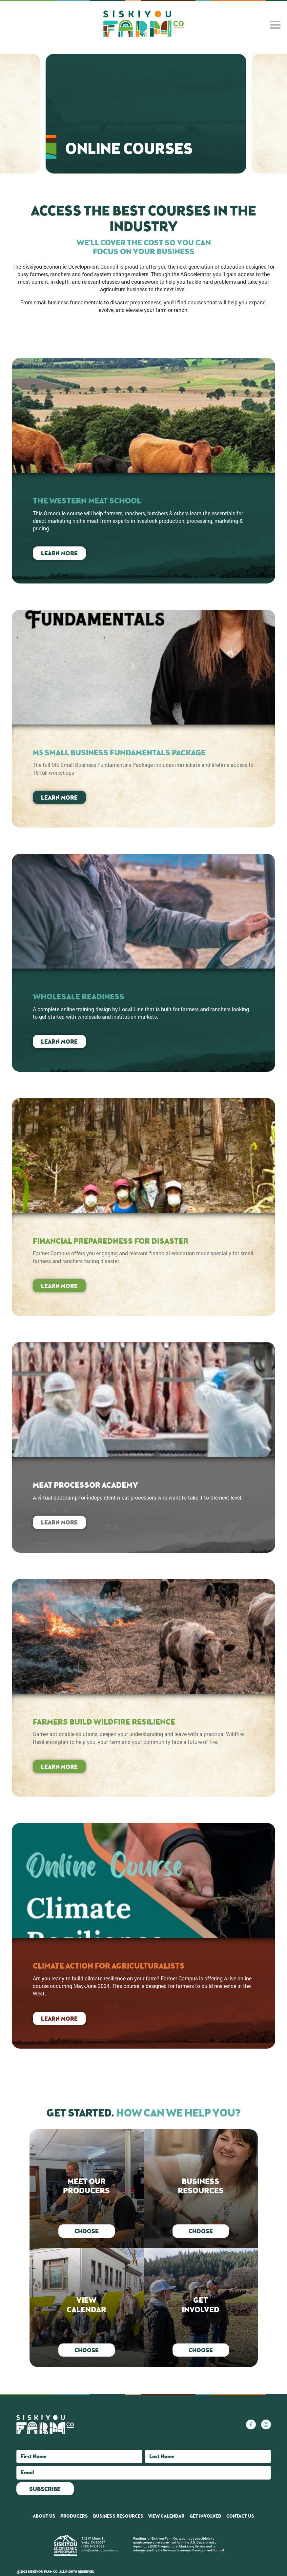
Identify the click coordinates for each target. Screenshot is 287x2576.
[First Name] (79, 2456)
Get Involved (205, 2516)
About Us (44, 2516)
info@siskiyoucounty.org (99, 2550)
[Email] (143, 2472)
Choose (86, 2231)
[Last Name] (208, 2456)
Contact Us (240, 2516)
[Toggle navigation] (276, 24)
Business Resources (118, 2516)
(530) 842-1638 (93, 2546)
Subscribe (45, 2488)
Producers (74, 2516)
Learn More (59, 553)
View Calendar (166, 2516)
